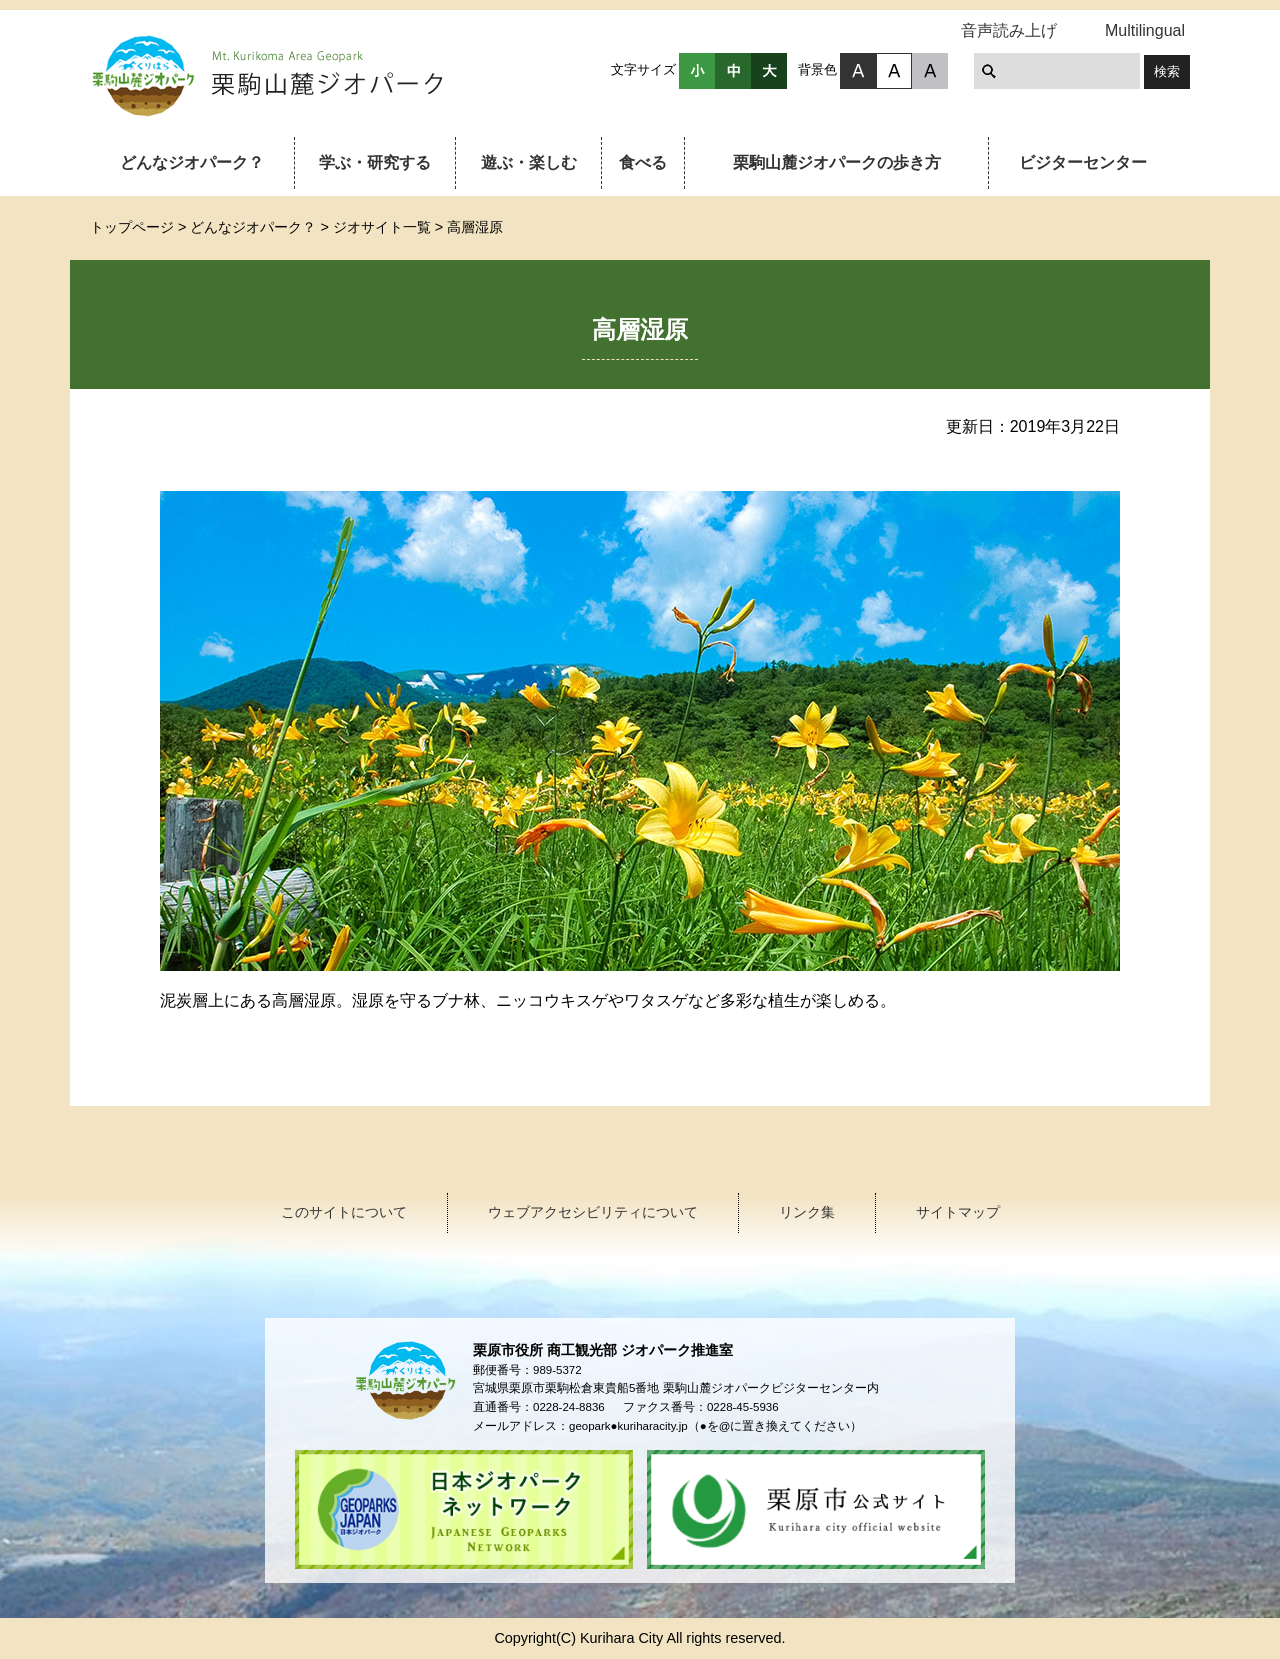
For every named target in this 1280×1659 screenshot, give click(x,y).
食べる (643, 162)
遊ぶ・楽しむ (529, 162)
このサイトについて (344, 1212)
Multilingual (1145, 30)
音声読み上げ (1009, 30)
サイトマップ (958, 1212)
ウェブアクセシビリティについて (593, 1212)
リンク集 (807, 1212)
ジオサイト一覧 (382, 227)
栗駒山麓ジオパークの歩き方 (837, 162)
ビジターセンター (1083, 162)
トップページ (132, 227)
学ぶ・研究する (375, 162)
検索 (1167, 71)
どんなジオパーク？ (192, 162)
